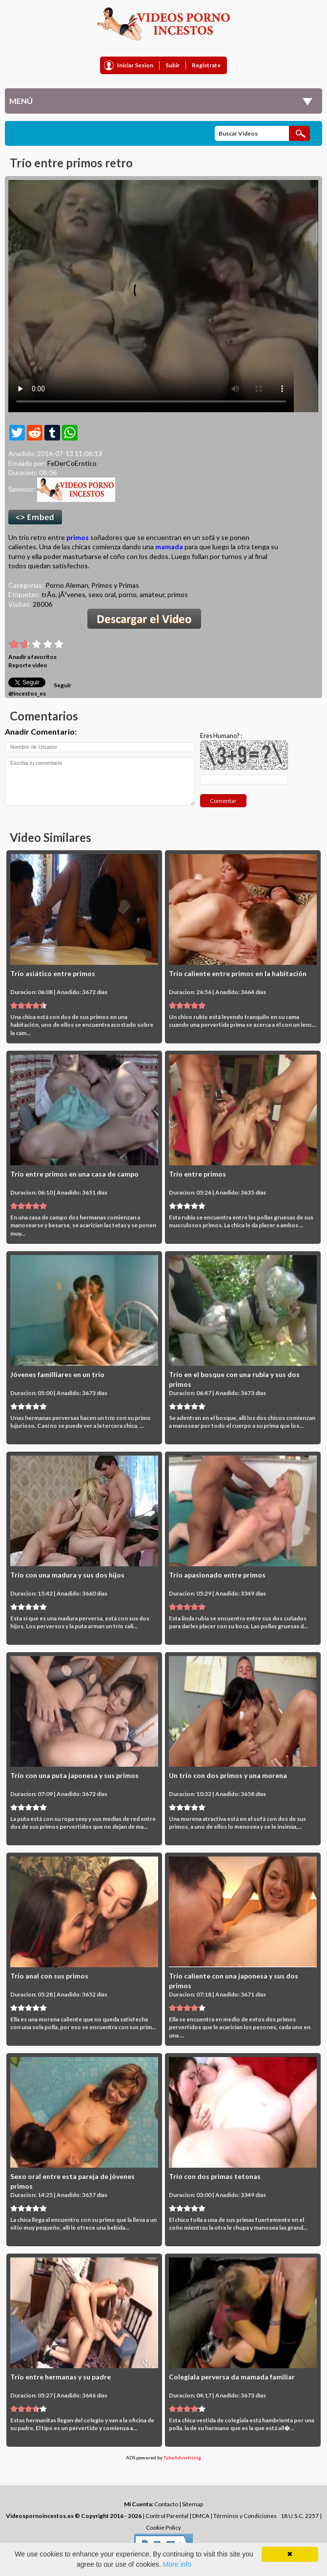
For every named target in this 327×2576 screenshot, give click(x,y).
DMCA (200, 2515)
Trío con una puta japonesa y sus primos (74, 1775)
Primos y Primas (115, 585)
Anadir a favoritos (32, 656)
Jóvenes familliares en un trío (57, 1374)
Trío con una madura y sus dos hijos (67, 1575)
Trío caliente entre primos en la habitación (238, 973)
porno (128, 594)
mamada (169, 546)
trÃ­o (48, 594)
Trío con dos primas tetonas (215, 2176)
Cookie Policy (163, 2527)
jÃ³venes (72, 594)
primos (77, 537)
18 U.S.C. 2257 (300, 2515)
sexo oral (102, 594)
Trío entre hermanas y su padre (60, 2377)
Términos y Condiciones (245, 2515)
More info (177, 2564)
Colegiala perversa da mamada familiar (232, 2377)
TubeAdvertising (182, 2457)
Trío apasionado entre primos (217, 1575)
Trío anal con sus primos (49, 1976)
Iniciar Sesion (135, 65)
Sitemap (192, 2504)
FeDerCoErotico (72, 463)
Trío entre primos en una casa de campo (74, 1174)
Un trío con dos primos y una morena (228, 1775)
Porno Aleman (66, 585)
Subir (172, 65)
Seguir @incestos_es (39, 689)
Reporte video (27, 665)
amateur (152, 594)
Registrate (206, 65)
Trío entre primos (197, 1174)
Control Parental (166, 2515)
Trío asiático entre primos (52, 973)
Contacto (166, 2504)
